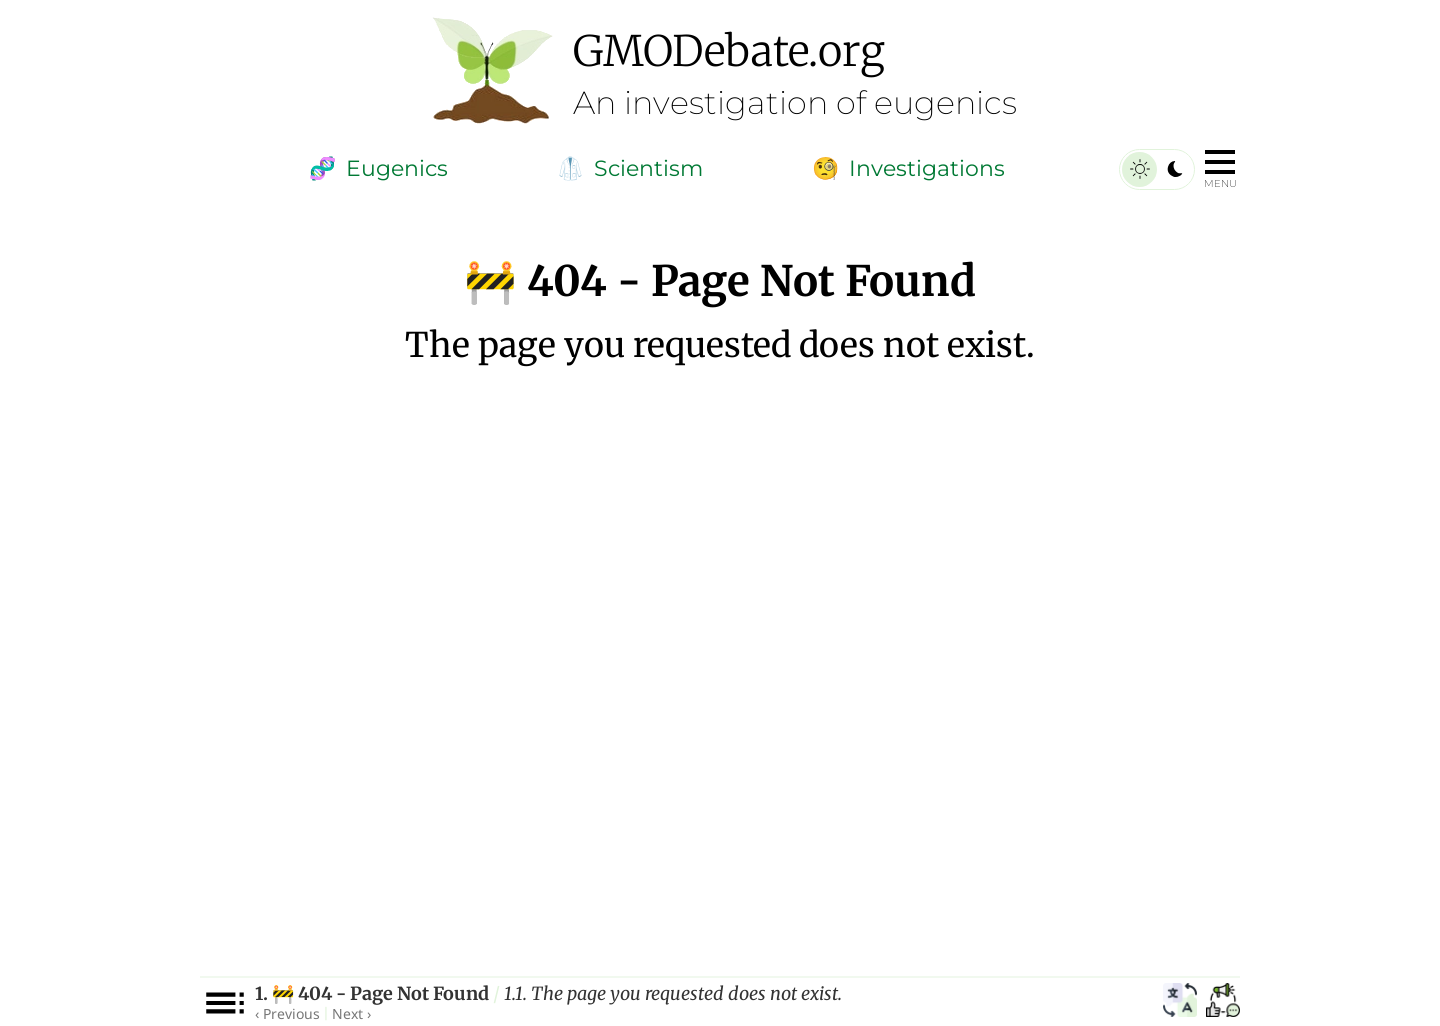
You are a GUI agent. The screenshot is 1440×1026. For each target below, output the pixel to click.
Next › (351, 1013)
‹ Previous (287, 1013)
